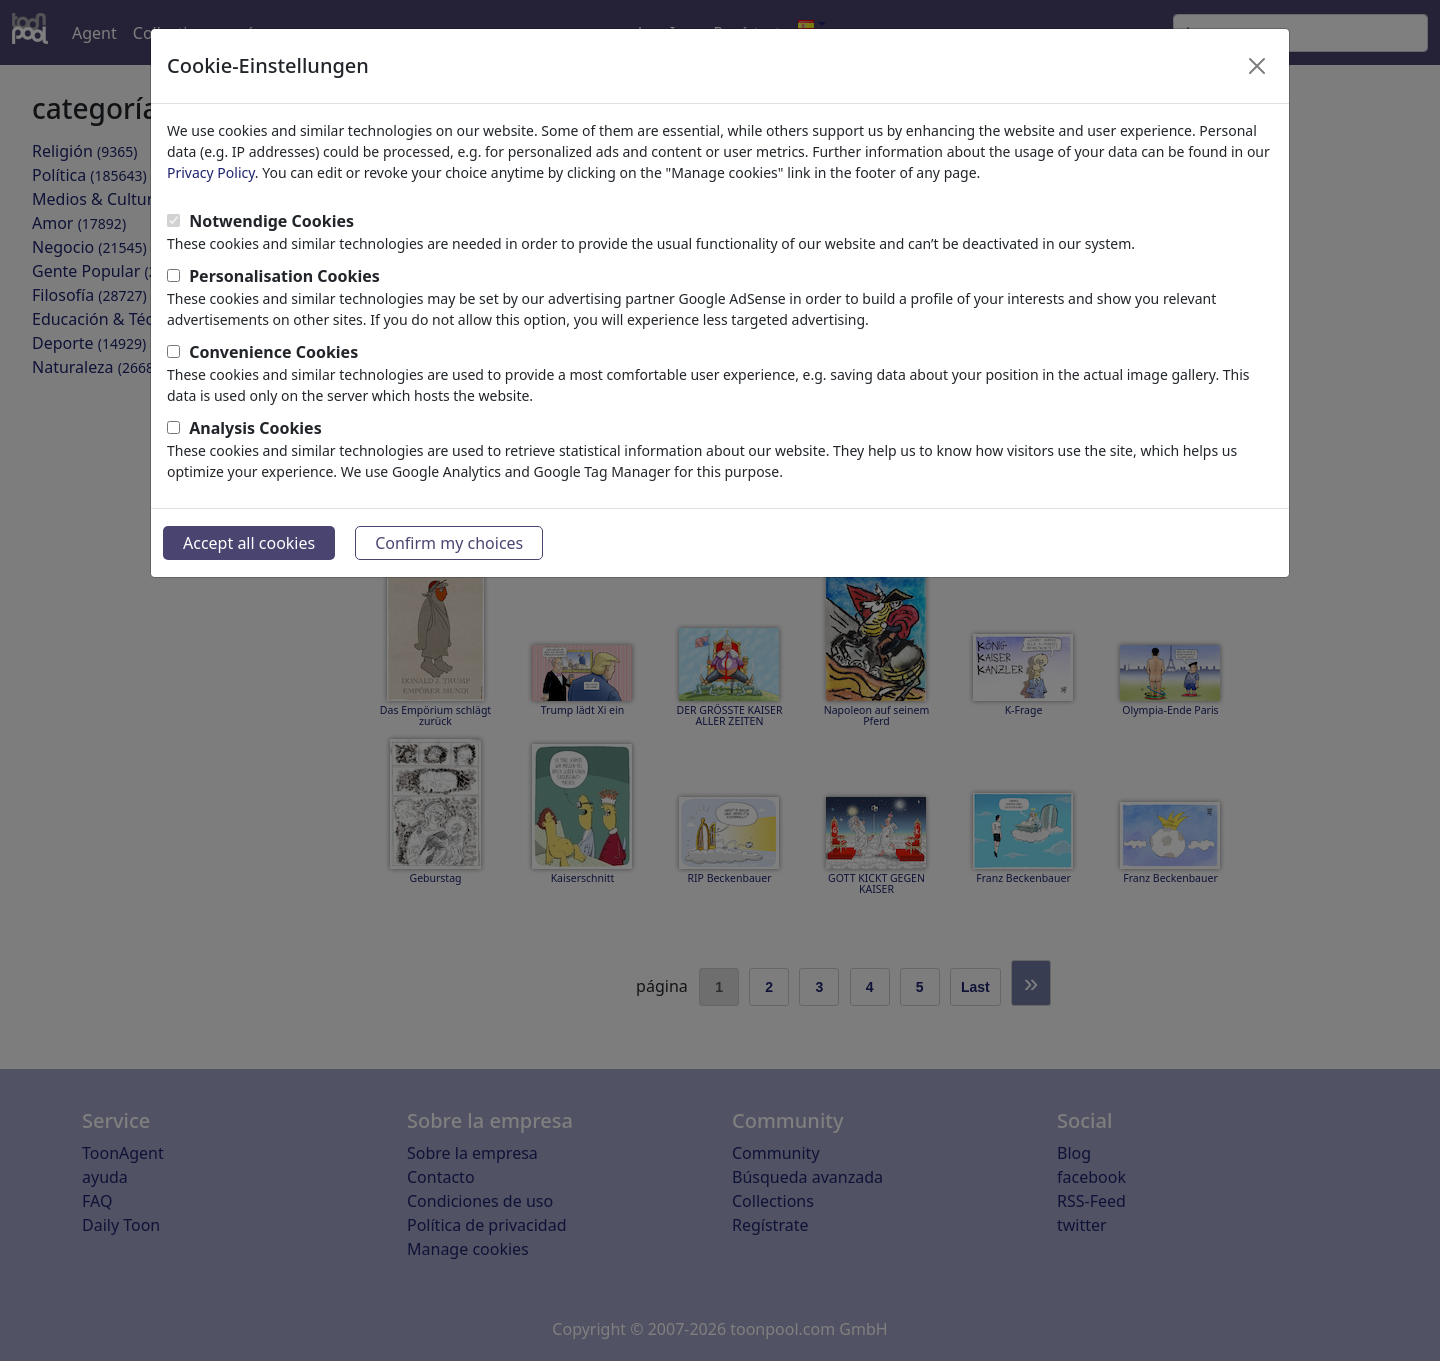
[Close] (1257, 66)
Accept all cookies (249, 543)
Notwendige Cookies (271, 221)
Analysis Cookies (255, 428)
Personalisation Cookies (284, 276)
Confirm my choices (449, 543)
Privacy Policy (211, 172)
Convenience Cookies (273, 352)
